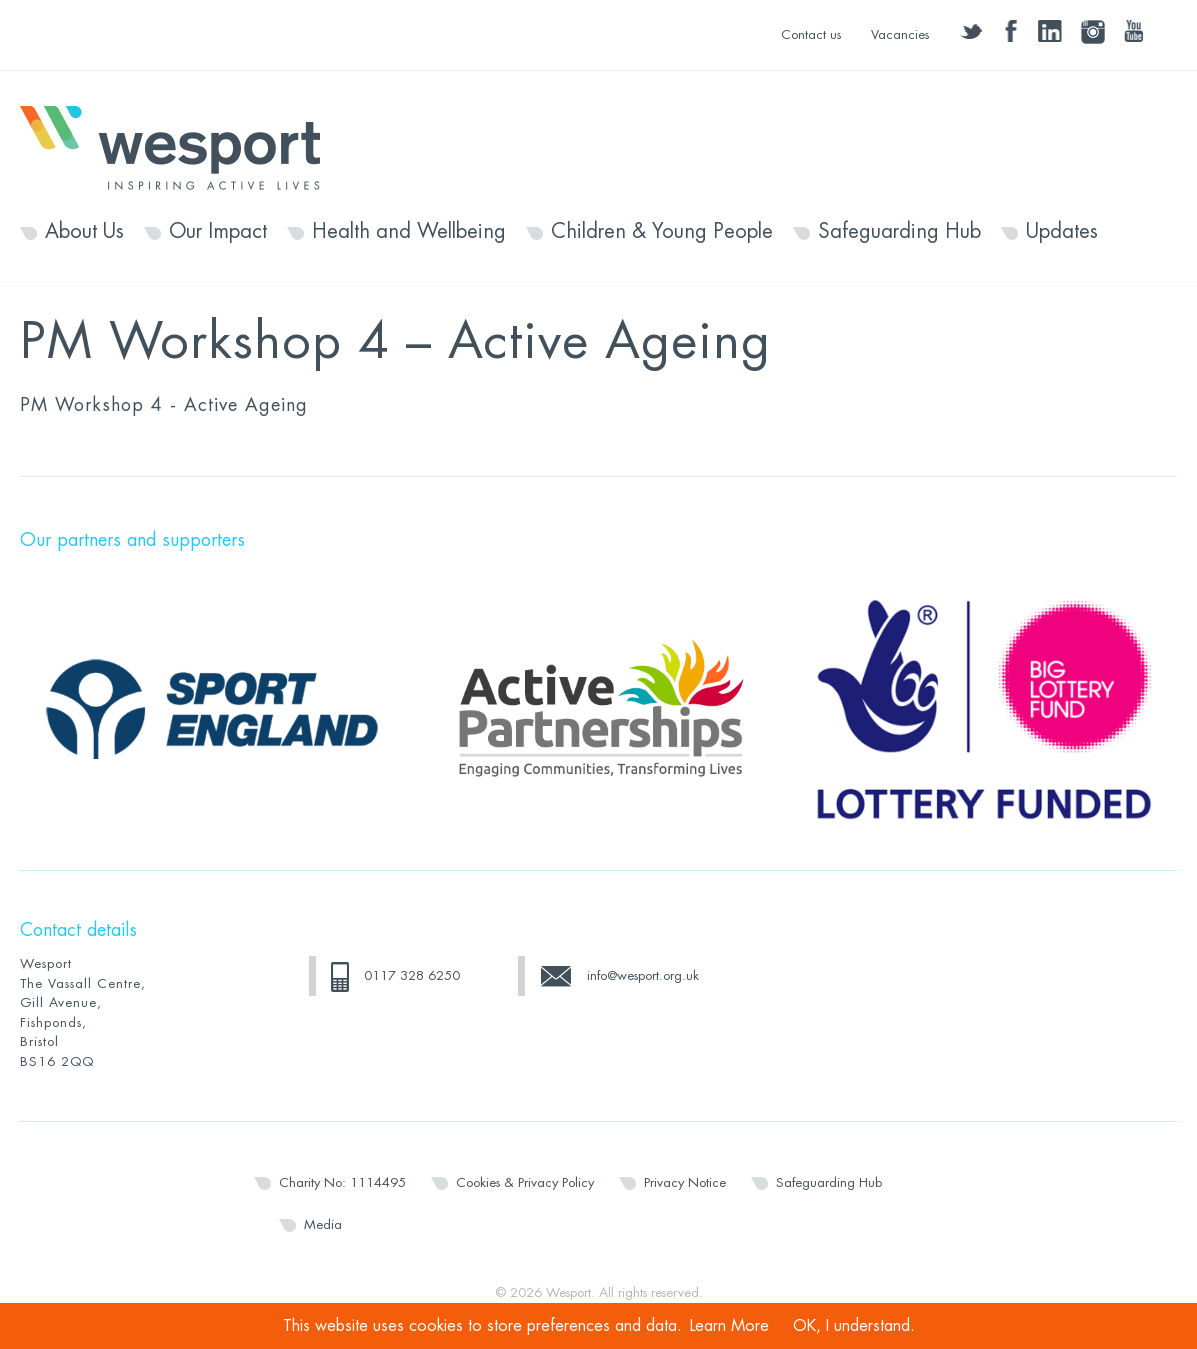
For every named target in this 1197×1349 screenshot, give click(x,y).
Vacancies (900, 34)
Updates (1062, 232)
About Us (84, 232)
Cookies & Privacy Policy (525, 1182)
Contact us (811, 34)
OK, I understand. (854, 1326)
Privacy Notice (685, 1182)
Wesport (180, 146)
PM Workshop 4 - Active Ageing (164, 405)
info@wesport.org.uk (643, 975)
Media (323, 1224)
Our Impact (218, 232)
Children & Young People (662, 232)
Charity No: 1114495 (342, 1182)
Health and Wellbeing (409, 232)
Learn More (729, 1326)
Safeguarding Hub (899, 232)
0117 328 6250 (412, 975)
